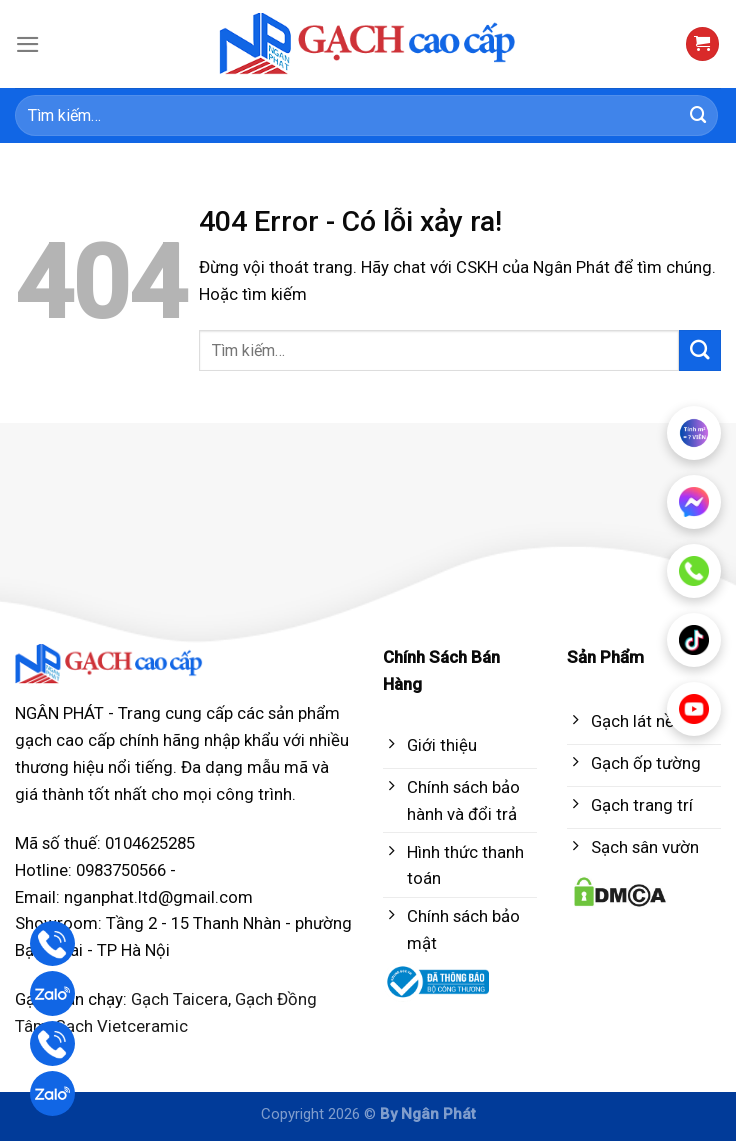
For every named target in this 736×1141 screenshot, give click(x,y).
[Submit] (699, 115)
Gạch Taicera (179, 999)
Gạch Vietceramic (121, 1026)
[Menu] (28, 44)
